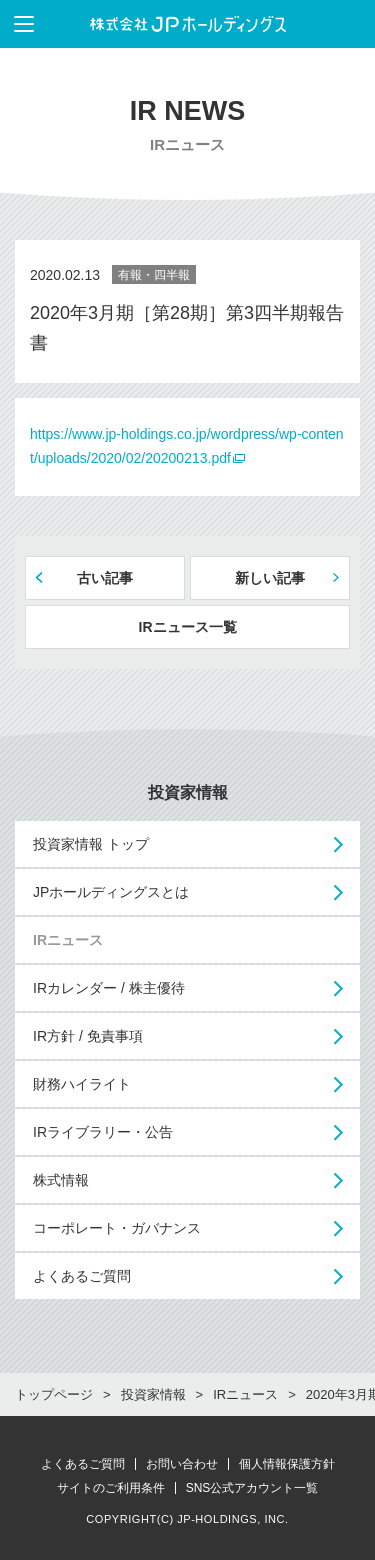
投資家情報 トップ (91, 844)
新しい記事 (270, 578)
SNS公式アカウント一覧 (252, 1488)
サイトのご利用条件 (111, 1488)
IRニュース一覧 (188, 627)
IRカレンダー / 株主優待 (109, 988)
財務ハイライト (82, 1084)
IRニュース (68, 940)
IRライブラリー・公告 (103, 1132)
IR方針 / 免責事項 (88, 1036)
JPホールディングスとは (111, 892)
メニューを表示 (17, 24)
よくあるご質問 (82, 1276)
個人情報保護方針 (287, 1464)
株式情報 (61, 1180)
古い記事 (105, 578)
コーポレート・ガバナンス (117, 1228)
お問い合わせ (182, 1464)
